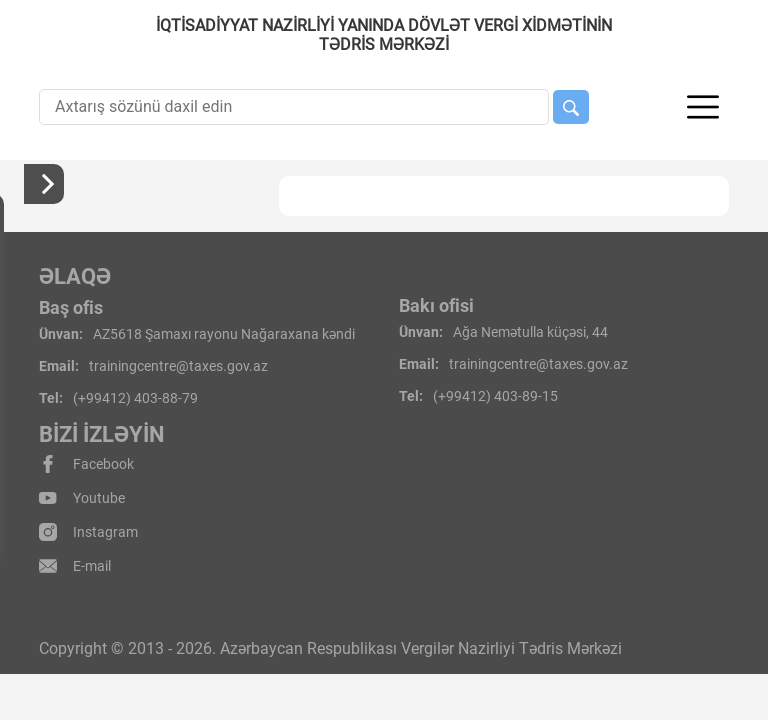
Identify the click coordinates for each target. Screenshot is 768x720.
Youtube (82, 498)
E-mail (75, 566)
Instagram (88, 532)
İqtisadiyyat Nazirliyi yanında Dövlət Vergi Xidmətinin (384, 35)
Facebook (86, 464)
